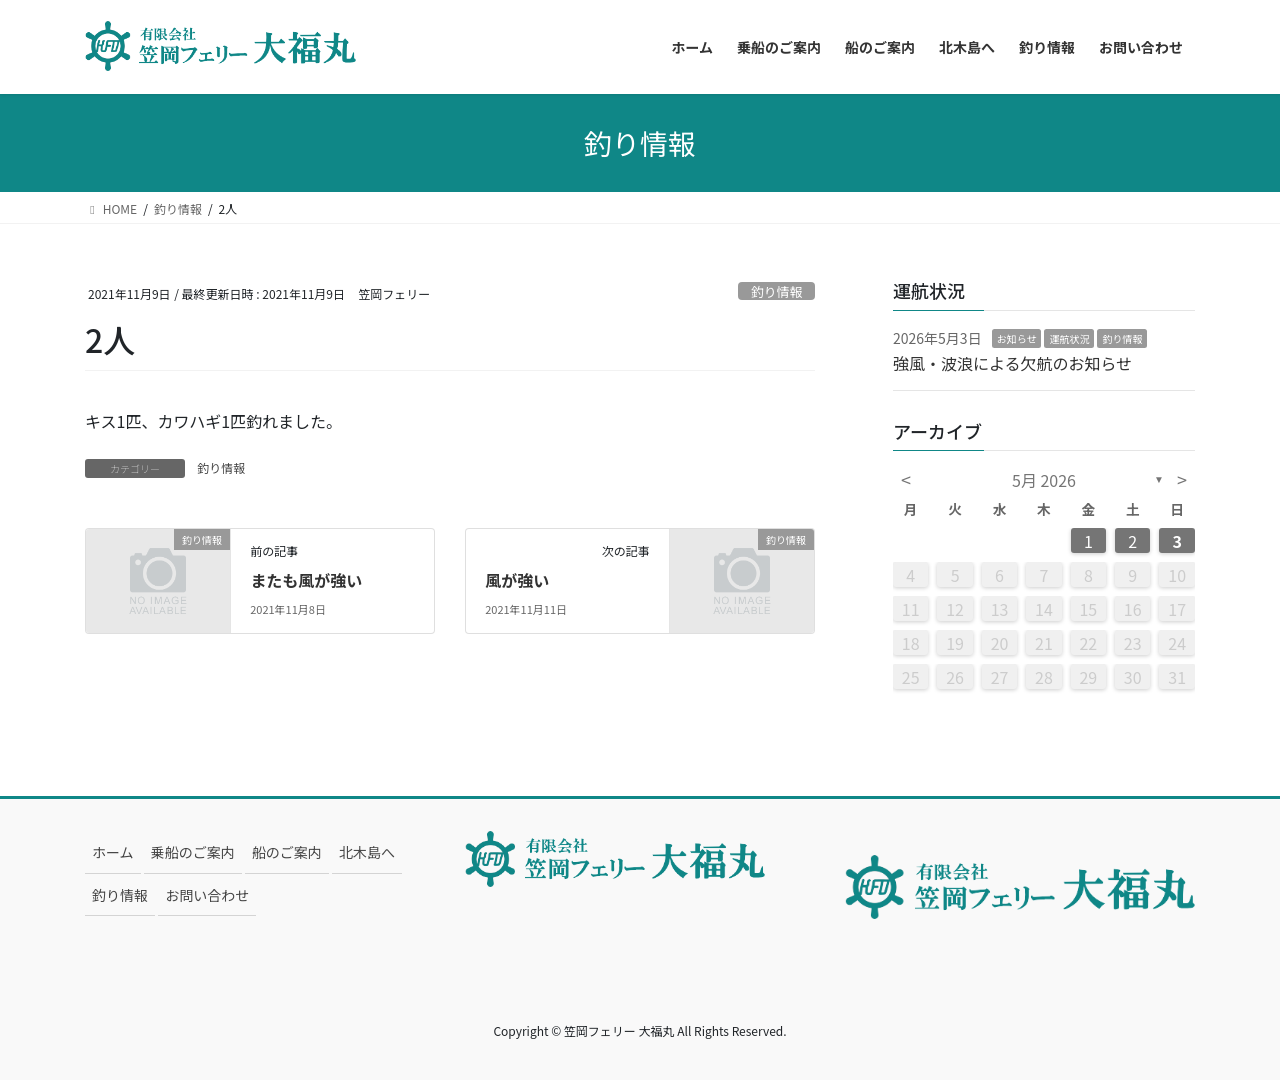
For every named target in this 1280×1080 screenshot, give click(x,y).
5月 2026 (1044, 480)
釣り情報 (776, 291)
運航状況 (1069, 338)
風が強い (517, 580)
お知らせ (1017, 338)
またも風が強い (306, 580)
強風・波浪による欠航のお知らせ (1012, 363)
